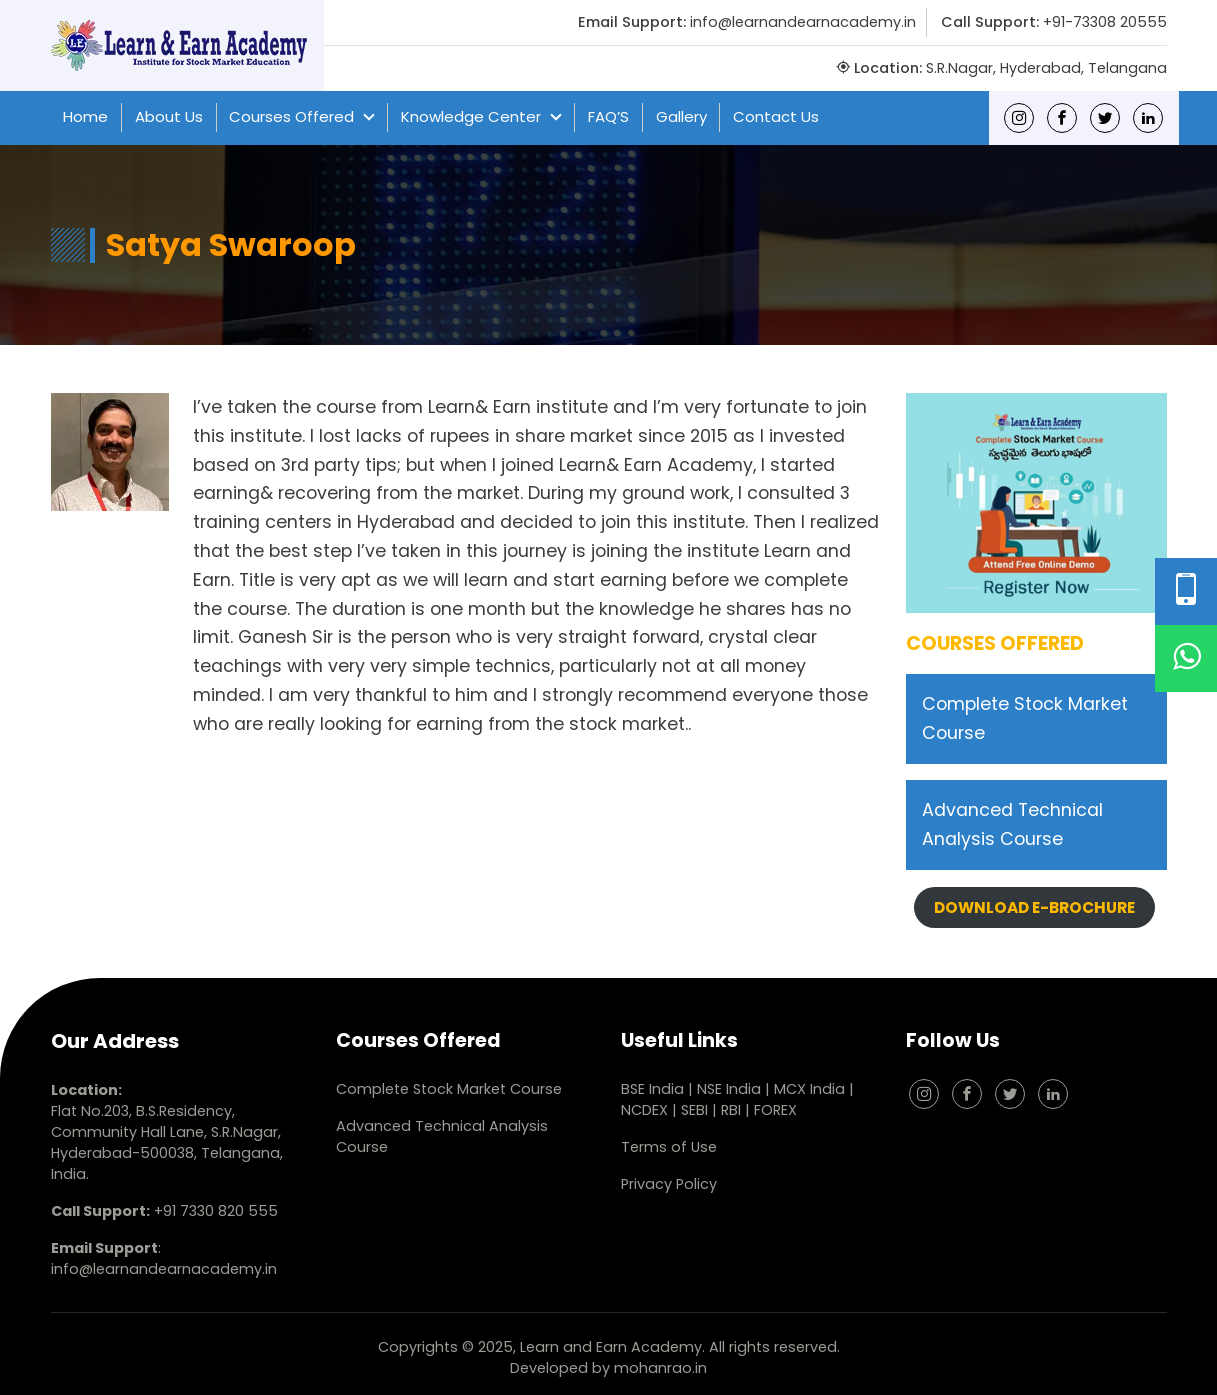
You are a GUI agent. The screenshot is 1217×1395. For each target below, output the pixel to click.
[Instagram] (1019, 117)
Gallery (681, 116)
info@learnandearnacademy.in (803, 22)
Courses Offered (291, 116)
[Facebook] (1062, 117)
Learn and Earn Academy (611, 1347)
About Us (169, 116)
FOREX (775, 1110)
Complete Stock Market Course (449, 1089)
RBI (731, 1110)
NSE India (729, 1089)
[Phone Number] (1186, 591)
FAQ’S (608, 116)
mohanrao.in (660, 1368)
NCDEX (646, 1110)
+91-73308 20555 (1105, 22)
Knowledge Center (471, 116)
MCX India (809, 1089)
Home (85, 116)
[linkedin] (1148, 117)
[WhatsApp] (1186, 658)
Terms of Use (669, 1147)
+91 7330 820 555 (216, 1211)
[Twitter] (1105, 117)
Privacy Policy (669, 1184)
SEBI (694, 1110)
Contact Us (776, 116)
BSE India (652, 1089)
